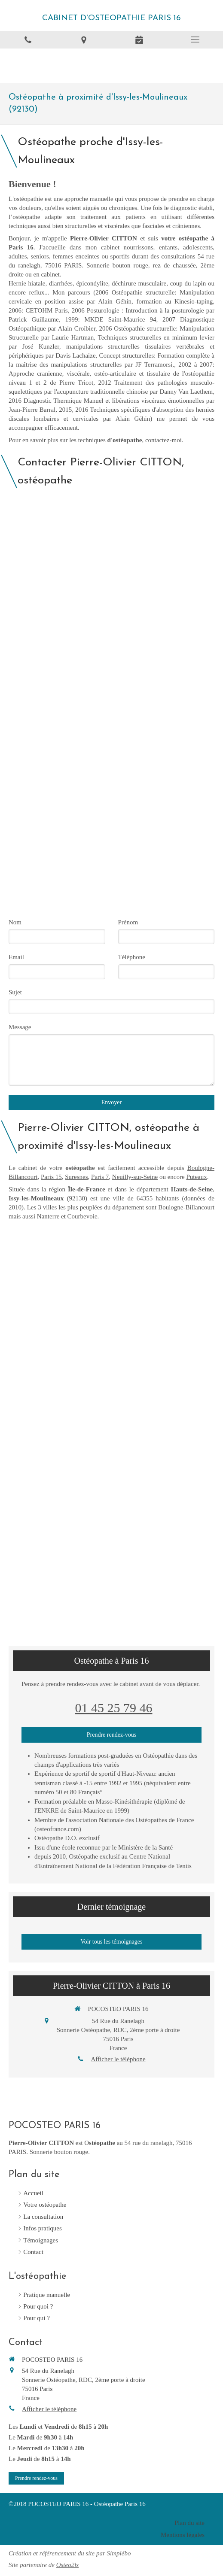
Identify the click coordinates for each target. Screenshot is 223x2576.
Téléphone (131, 957)
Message (20, 1027)
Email (16, 957)
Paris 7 (100, 1176)
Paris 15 (51, 1176)
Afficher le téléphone (118, 2059)
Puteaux (196, 1176)
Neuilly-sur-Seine (135, 1176)
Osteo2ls (67, 2564)
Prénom (128, 922)
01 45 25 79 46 (114, 1708)
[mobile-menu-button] (195, 39)
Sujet (15, 992)
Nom (15, 922)
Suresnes (76, 1176)
